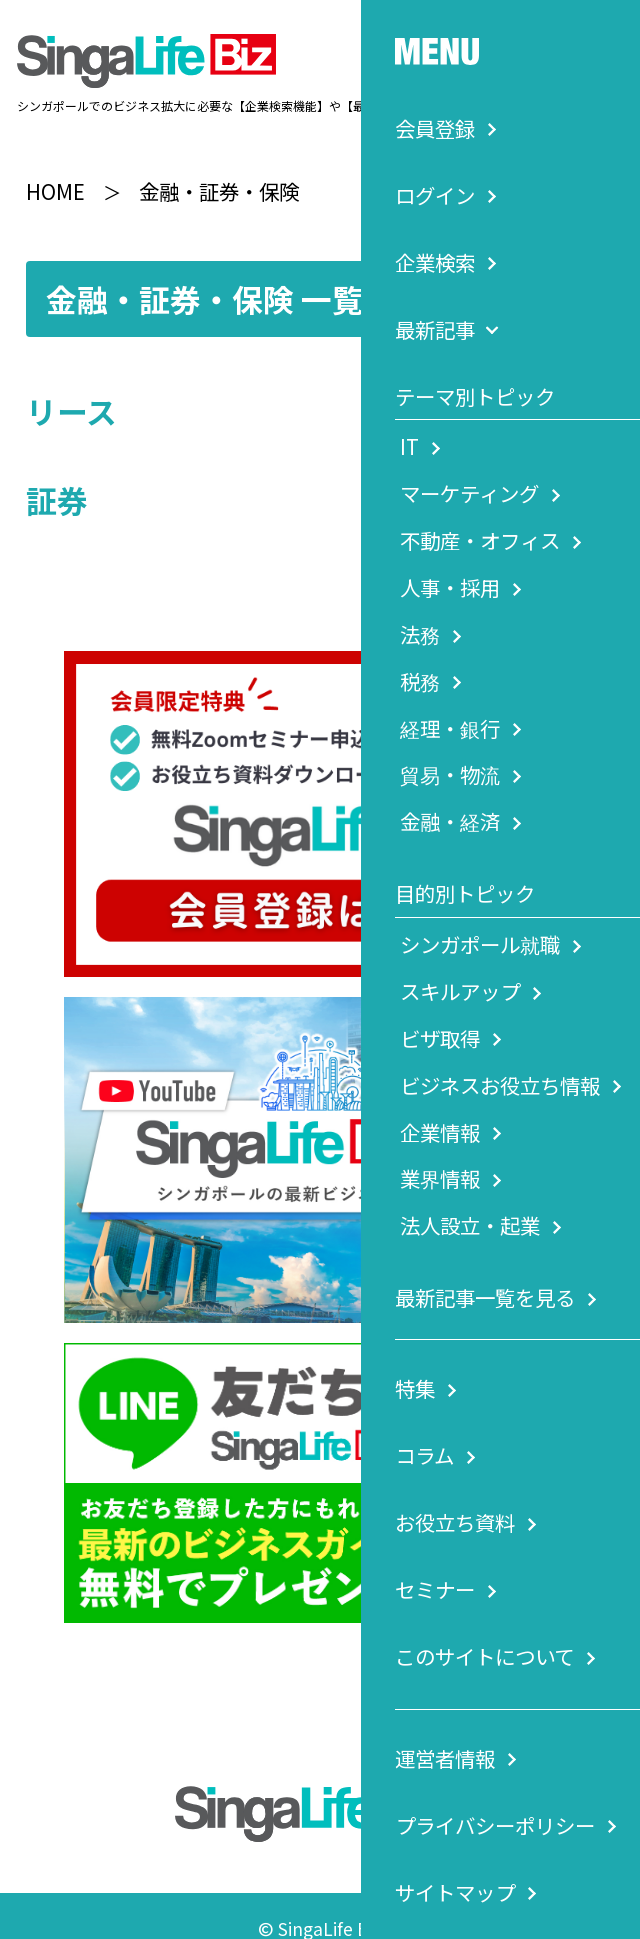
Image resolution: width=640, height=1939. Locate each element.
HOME (55, 166)
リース (71, 386)
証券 (57, 475)
